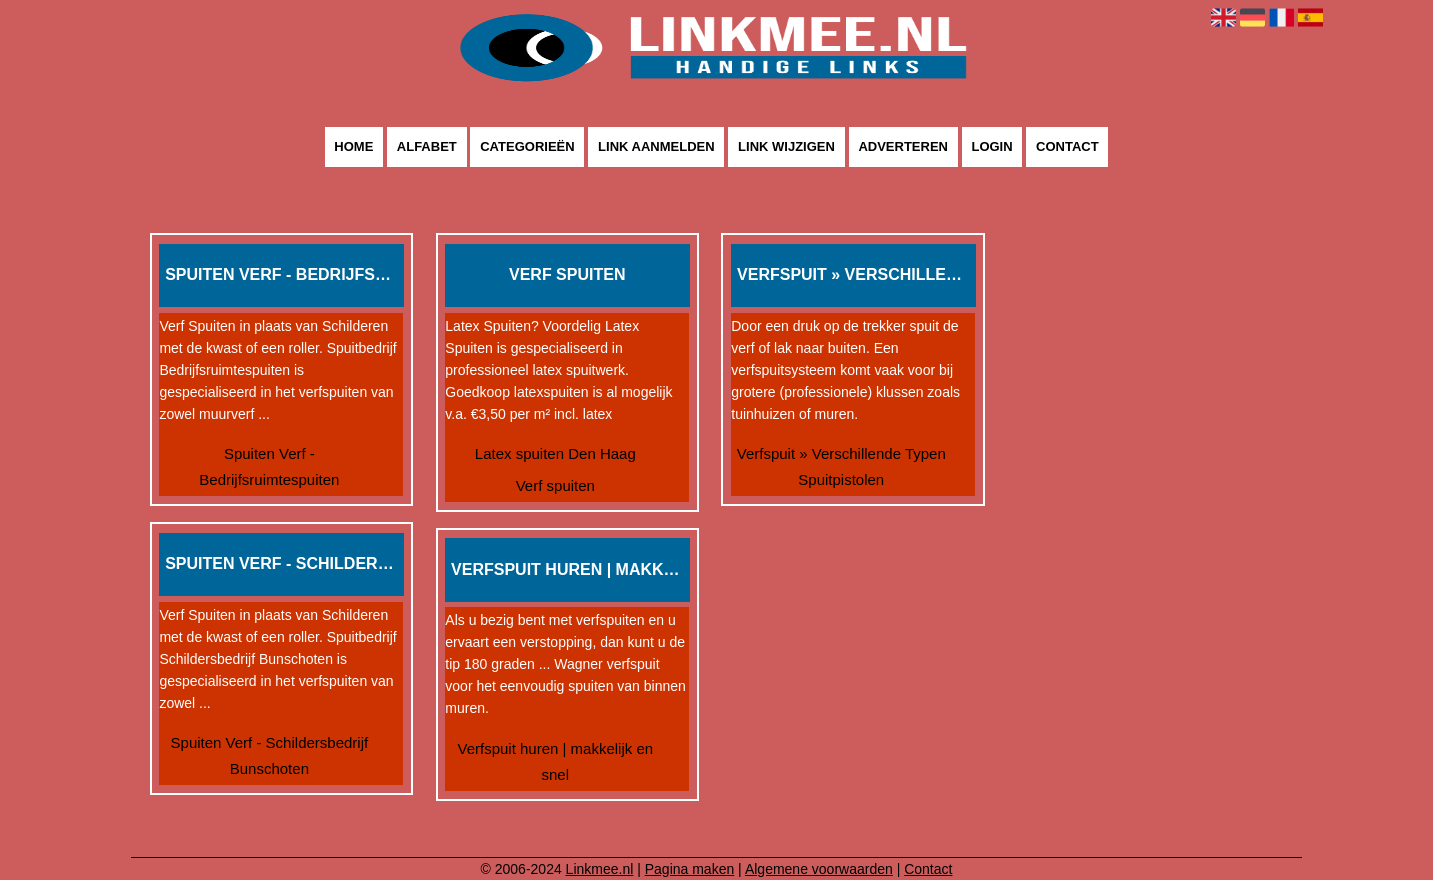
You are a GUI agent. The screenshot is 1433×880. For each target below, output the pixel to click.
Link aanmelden (656, 147)
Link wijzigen (786, 147)
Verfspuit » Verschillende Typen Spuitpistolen (841, 466)
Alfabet (427, 147)
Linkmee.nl (600, 869)
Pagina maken (690, 869)
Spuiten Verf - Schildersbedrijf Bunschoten (270, 755)
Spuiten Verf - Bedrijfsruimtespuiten (269, 466)
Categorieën (527, 147)
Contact (1067, 147)
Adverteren (903, 147)
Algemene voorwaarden (819, 869)
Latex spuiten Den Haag (555, 453)
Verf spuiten (555, 485)
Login (991, 147)
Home (353, 147)
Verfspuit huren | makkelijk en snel (555, 761)
